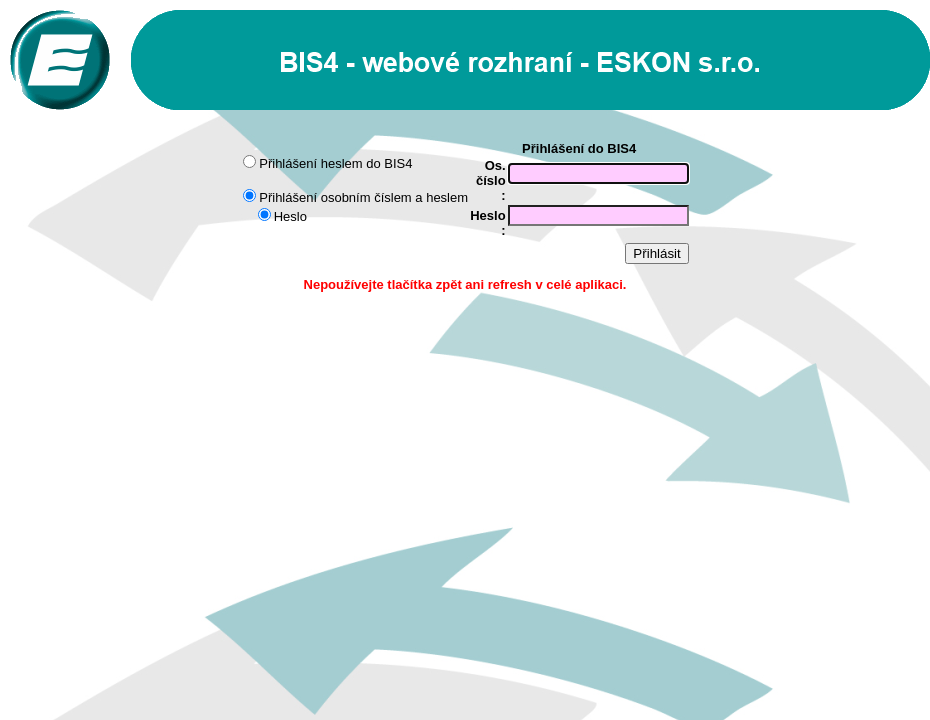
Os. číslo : (491, 180)
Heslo (290, 216)
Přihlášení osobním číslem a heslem (363, 197)
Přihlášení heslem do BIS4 (335, 163)
